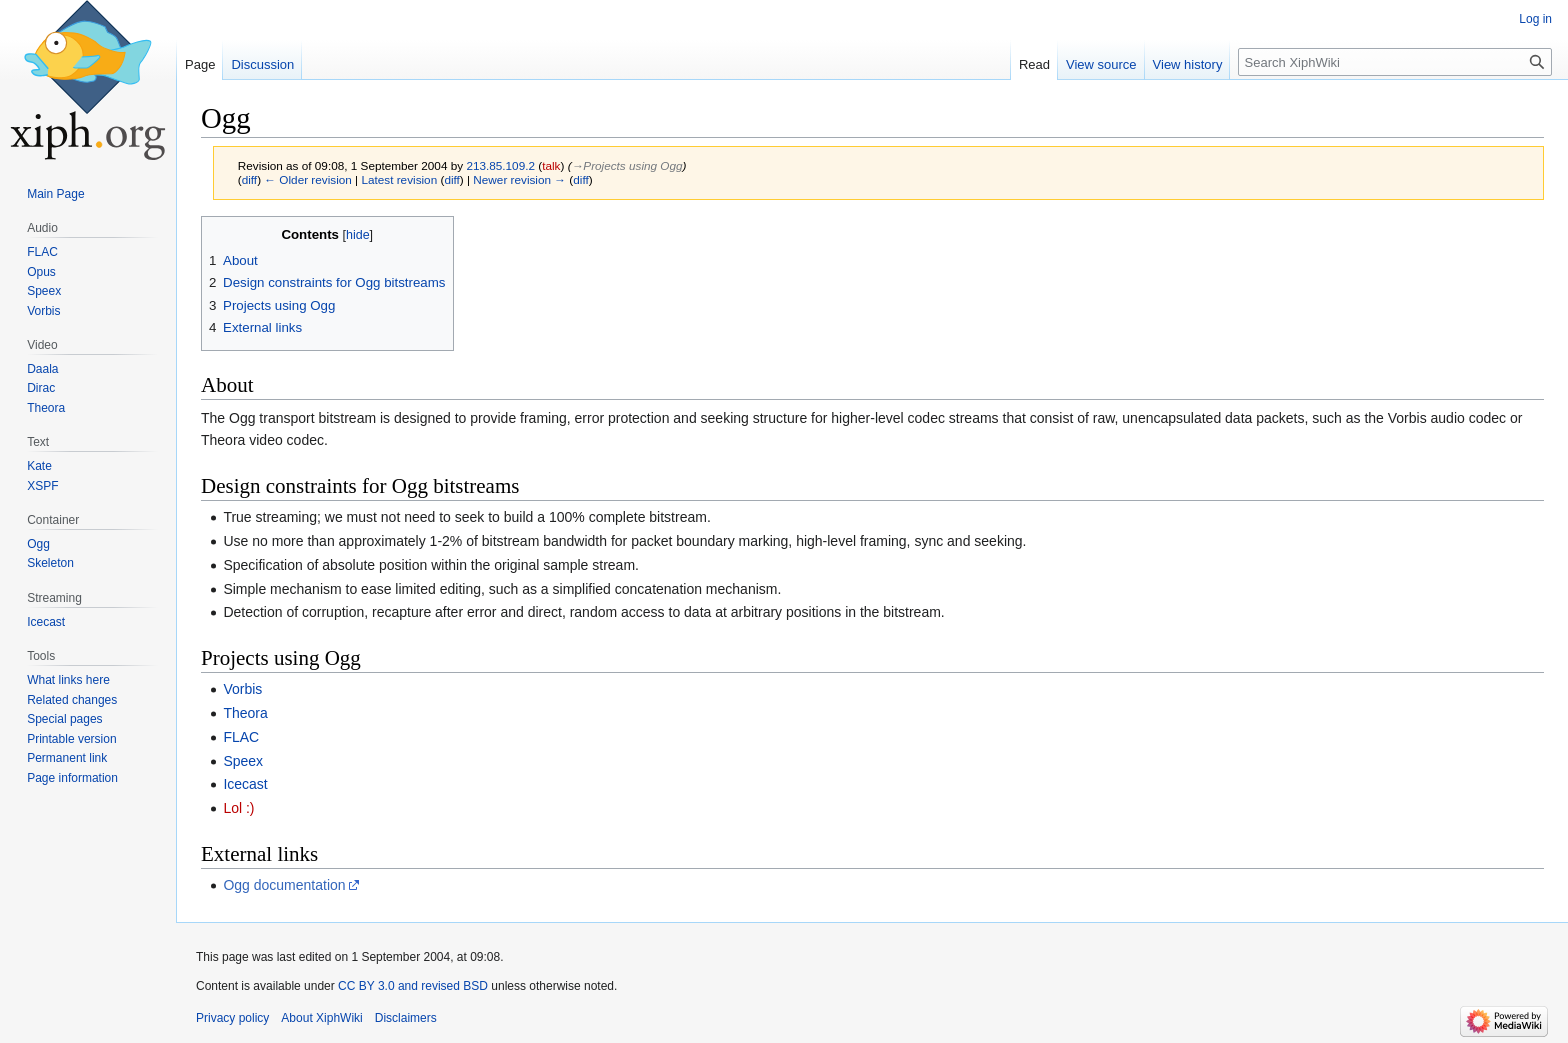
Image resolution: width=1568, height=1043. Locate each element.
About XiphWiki (321, 1018)
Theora (245, 713)
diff (249, 179)
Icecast (245, 784)
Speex (243, 761)
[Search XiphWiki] (1395, 62)
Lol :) (238, 808)
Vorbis (242, 689)
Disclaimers (406, 1018)
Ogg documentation (284, 885)
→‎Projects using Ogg (627, 165)
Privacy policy (232, 1018)
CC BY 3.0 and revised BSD (413, 986)
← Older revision (308, 179)
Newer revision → (519, 179)
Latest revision (399, 179)
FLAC (241, 737)
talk (551, 165)
